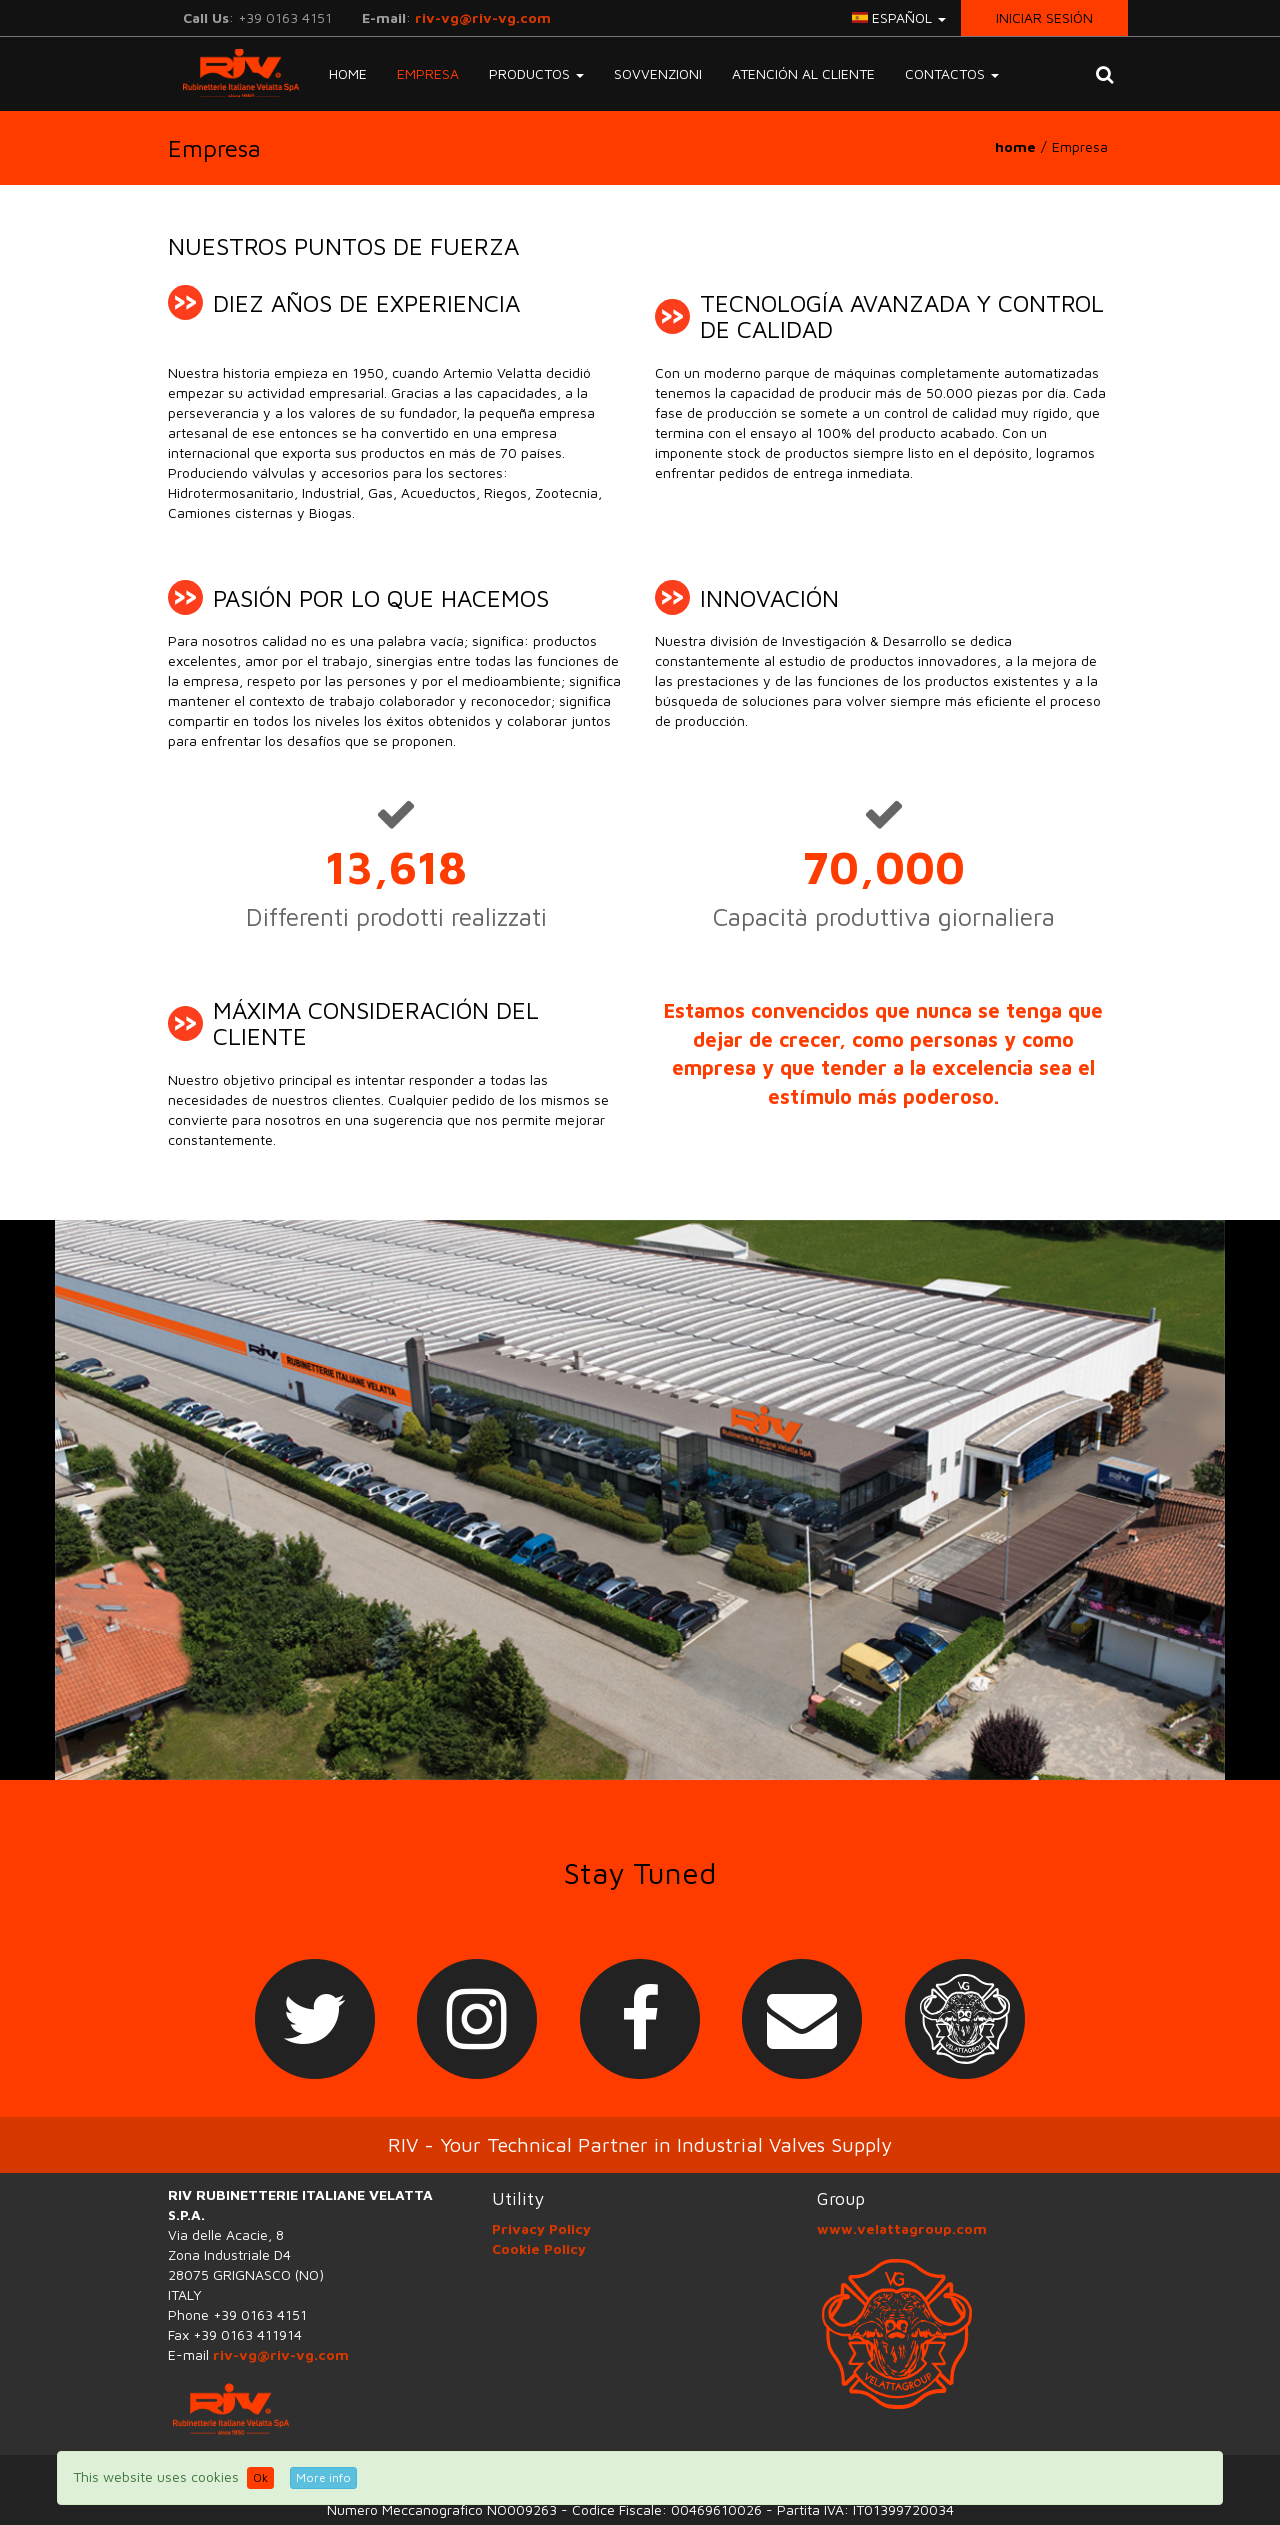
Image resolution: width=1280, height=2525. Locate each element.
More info (323, 2477)
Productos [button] (536, 73)
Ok (260, 2477)
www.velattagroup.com (902, 2228)
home (1015, 146)
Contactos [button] (952, 73)
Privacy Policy (541, 2228)
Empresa (428, 73)
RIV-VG (233, 73)
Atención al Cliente (803, 73)
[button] (1104, 74)
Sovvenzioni (658, 73)
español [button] (899, 17)
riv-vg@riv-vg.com (483, 17)
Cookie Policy (539, 2248)
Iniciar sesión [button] (1044, 17)
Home (348, 73)
